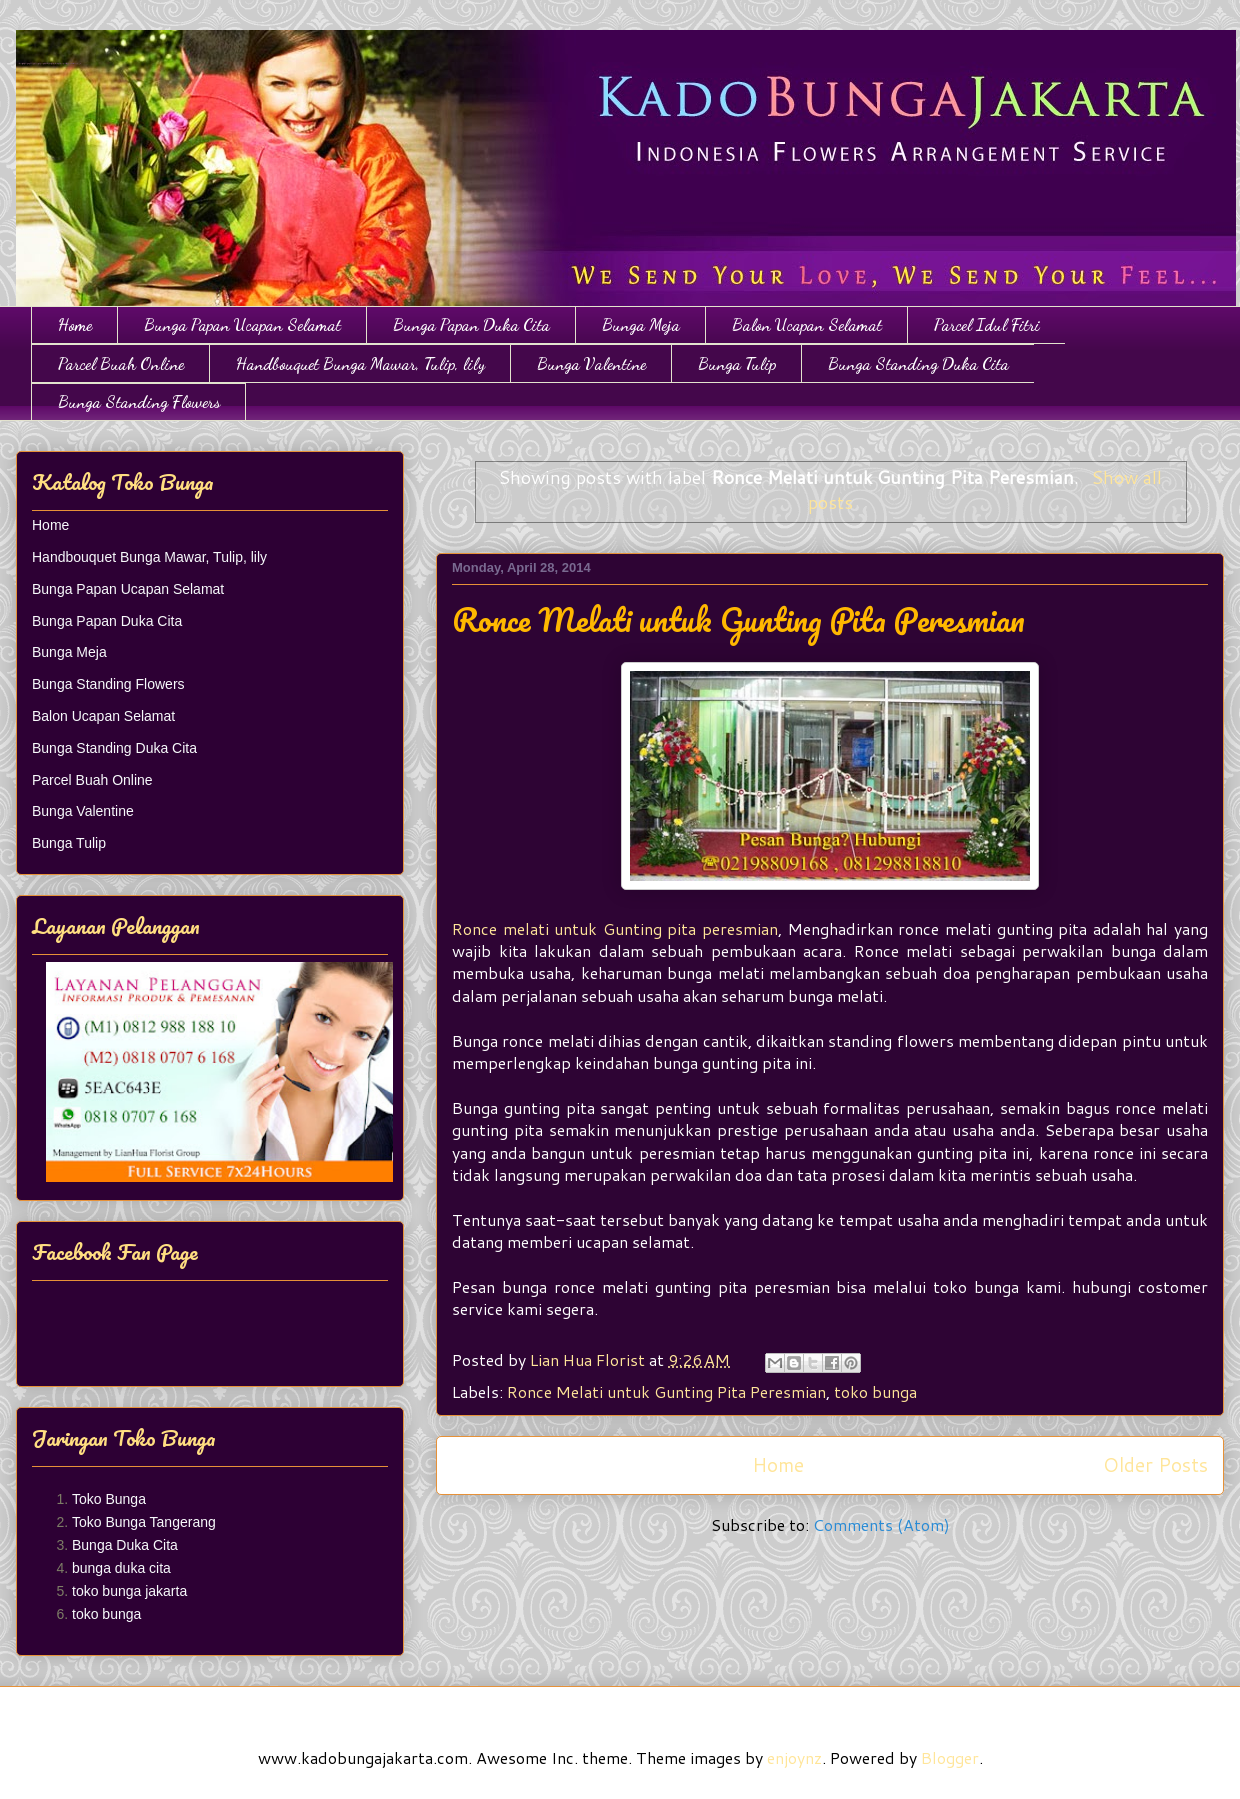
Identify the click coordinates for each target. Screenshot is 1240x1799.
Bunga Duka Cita (125, 1545)
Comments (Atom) (881, 1524)
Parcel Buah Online (121, 363)
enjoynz (794, 1757)
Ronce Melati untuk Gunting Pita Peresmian (738, 619)
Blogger (950, 1757)
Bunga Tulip (737, 363)
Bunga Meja (641, 324)
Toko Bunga (109, 1499)
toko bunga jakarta (129, 1591)
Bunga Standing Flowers (139, 401)
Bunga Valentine (591, 363)
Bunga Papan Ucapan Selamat (242, 324)
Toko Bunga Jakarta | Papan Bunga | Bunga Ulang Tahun (27, 52)
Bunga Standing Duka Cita (918, 363)
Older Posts (1155, 1464)
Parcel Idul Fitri (987, 324)
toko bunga (875, 1391)
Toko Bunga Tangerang (144, 1522)
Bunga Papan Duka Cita (471, 324)
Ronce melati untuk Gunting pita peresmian (615, 928)
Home (75, 324)
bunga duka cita (121, 1568)
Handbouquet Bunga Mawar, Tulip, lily (360, 363)
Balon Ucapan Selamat (807, 324)
